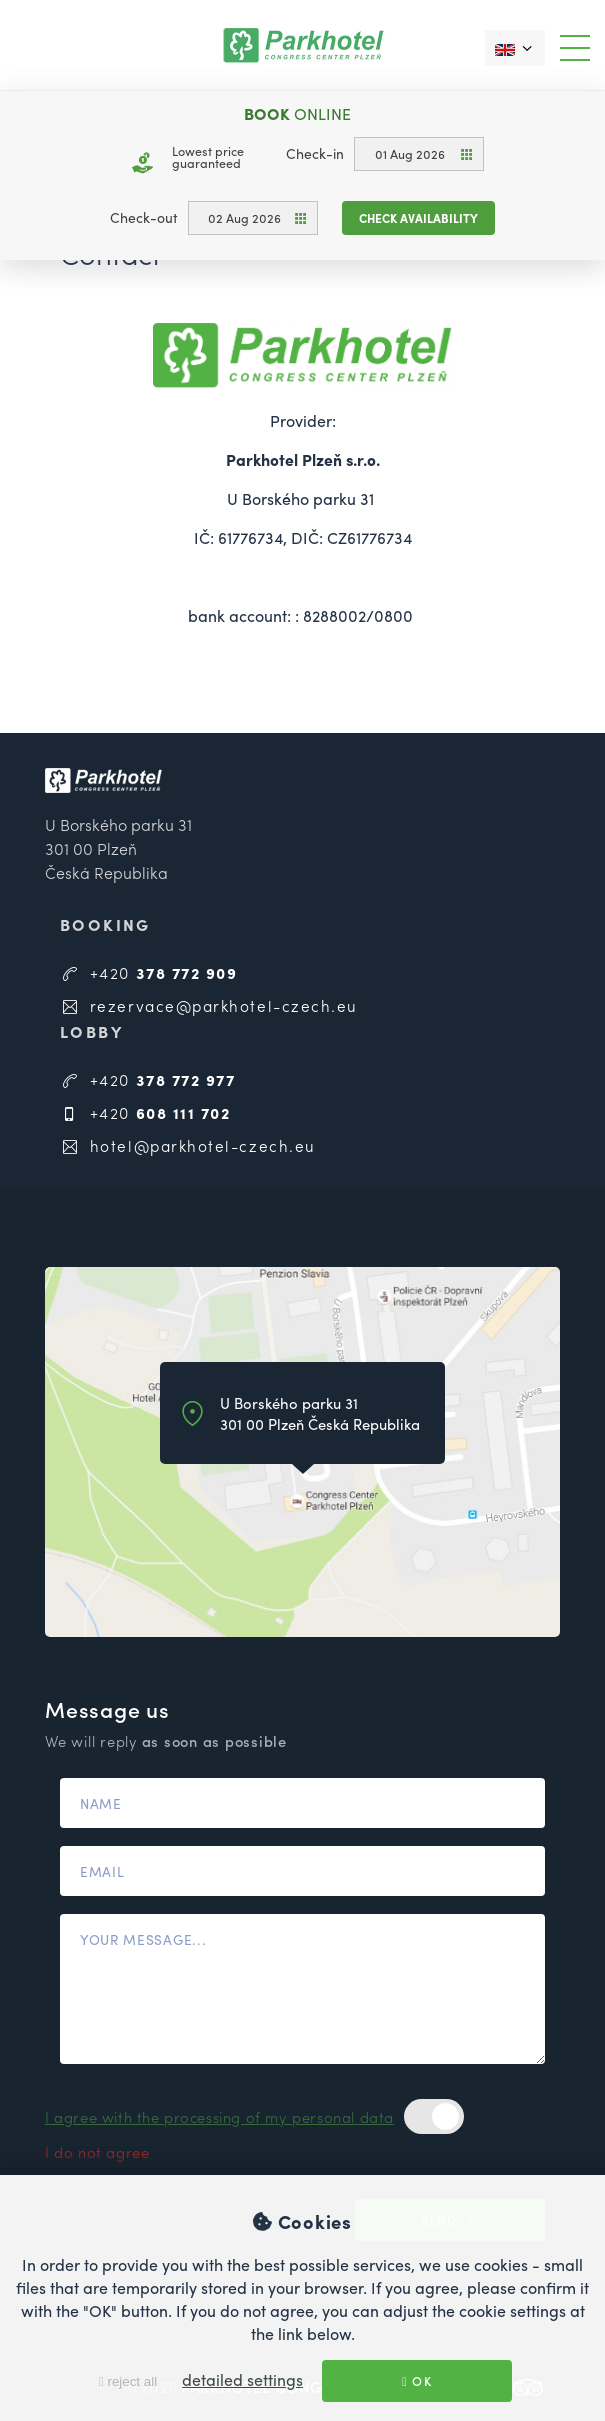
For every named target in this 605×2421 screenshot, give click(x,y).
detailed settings (242, 2379)
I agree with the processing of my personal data (219, 2116)
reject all (128, 2381)
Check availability (418, 218)
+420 (149, 972)
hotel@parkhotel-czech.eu (188, 1145)
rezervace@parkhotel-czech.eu (209, 1005)
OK (417, 2381)
